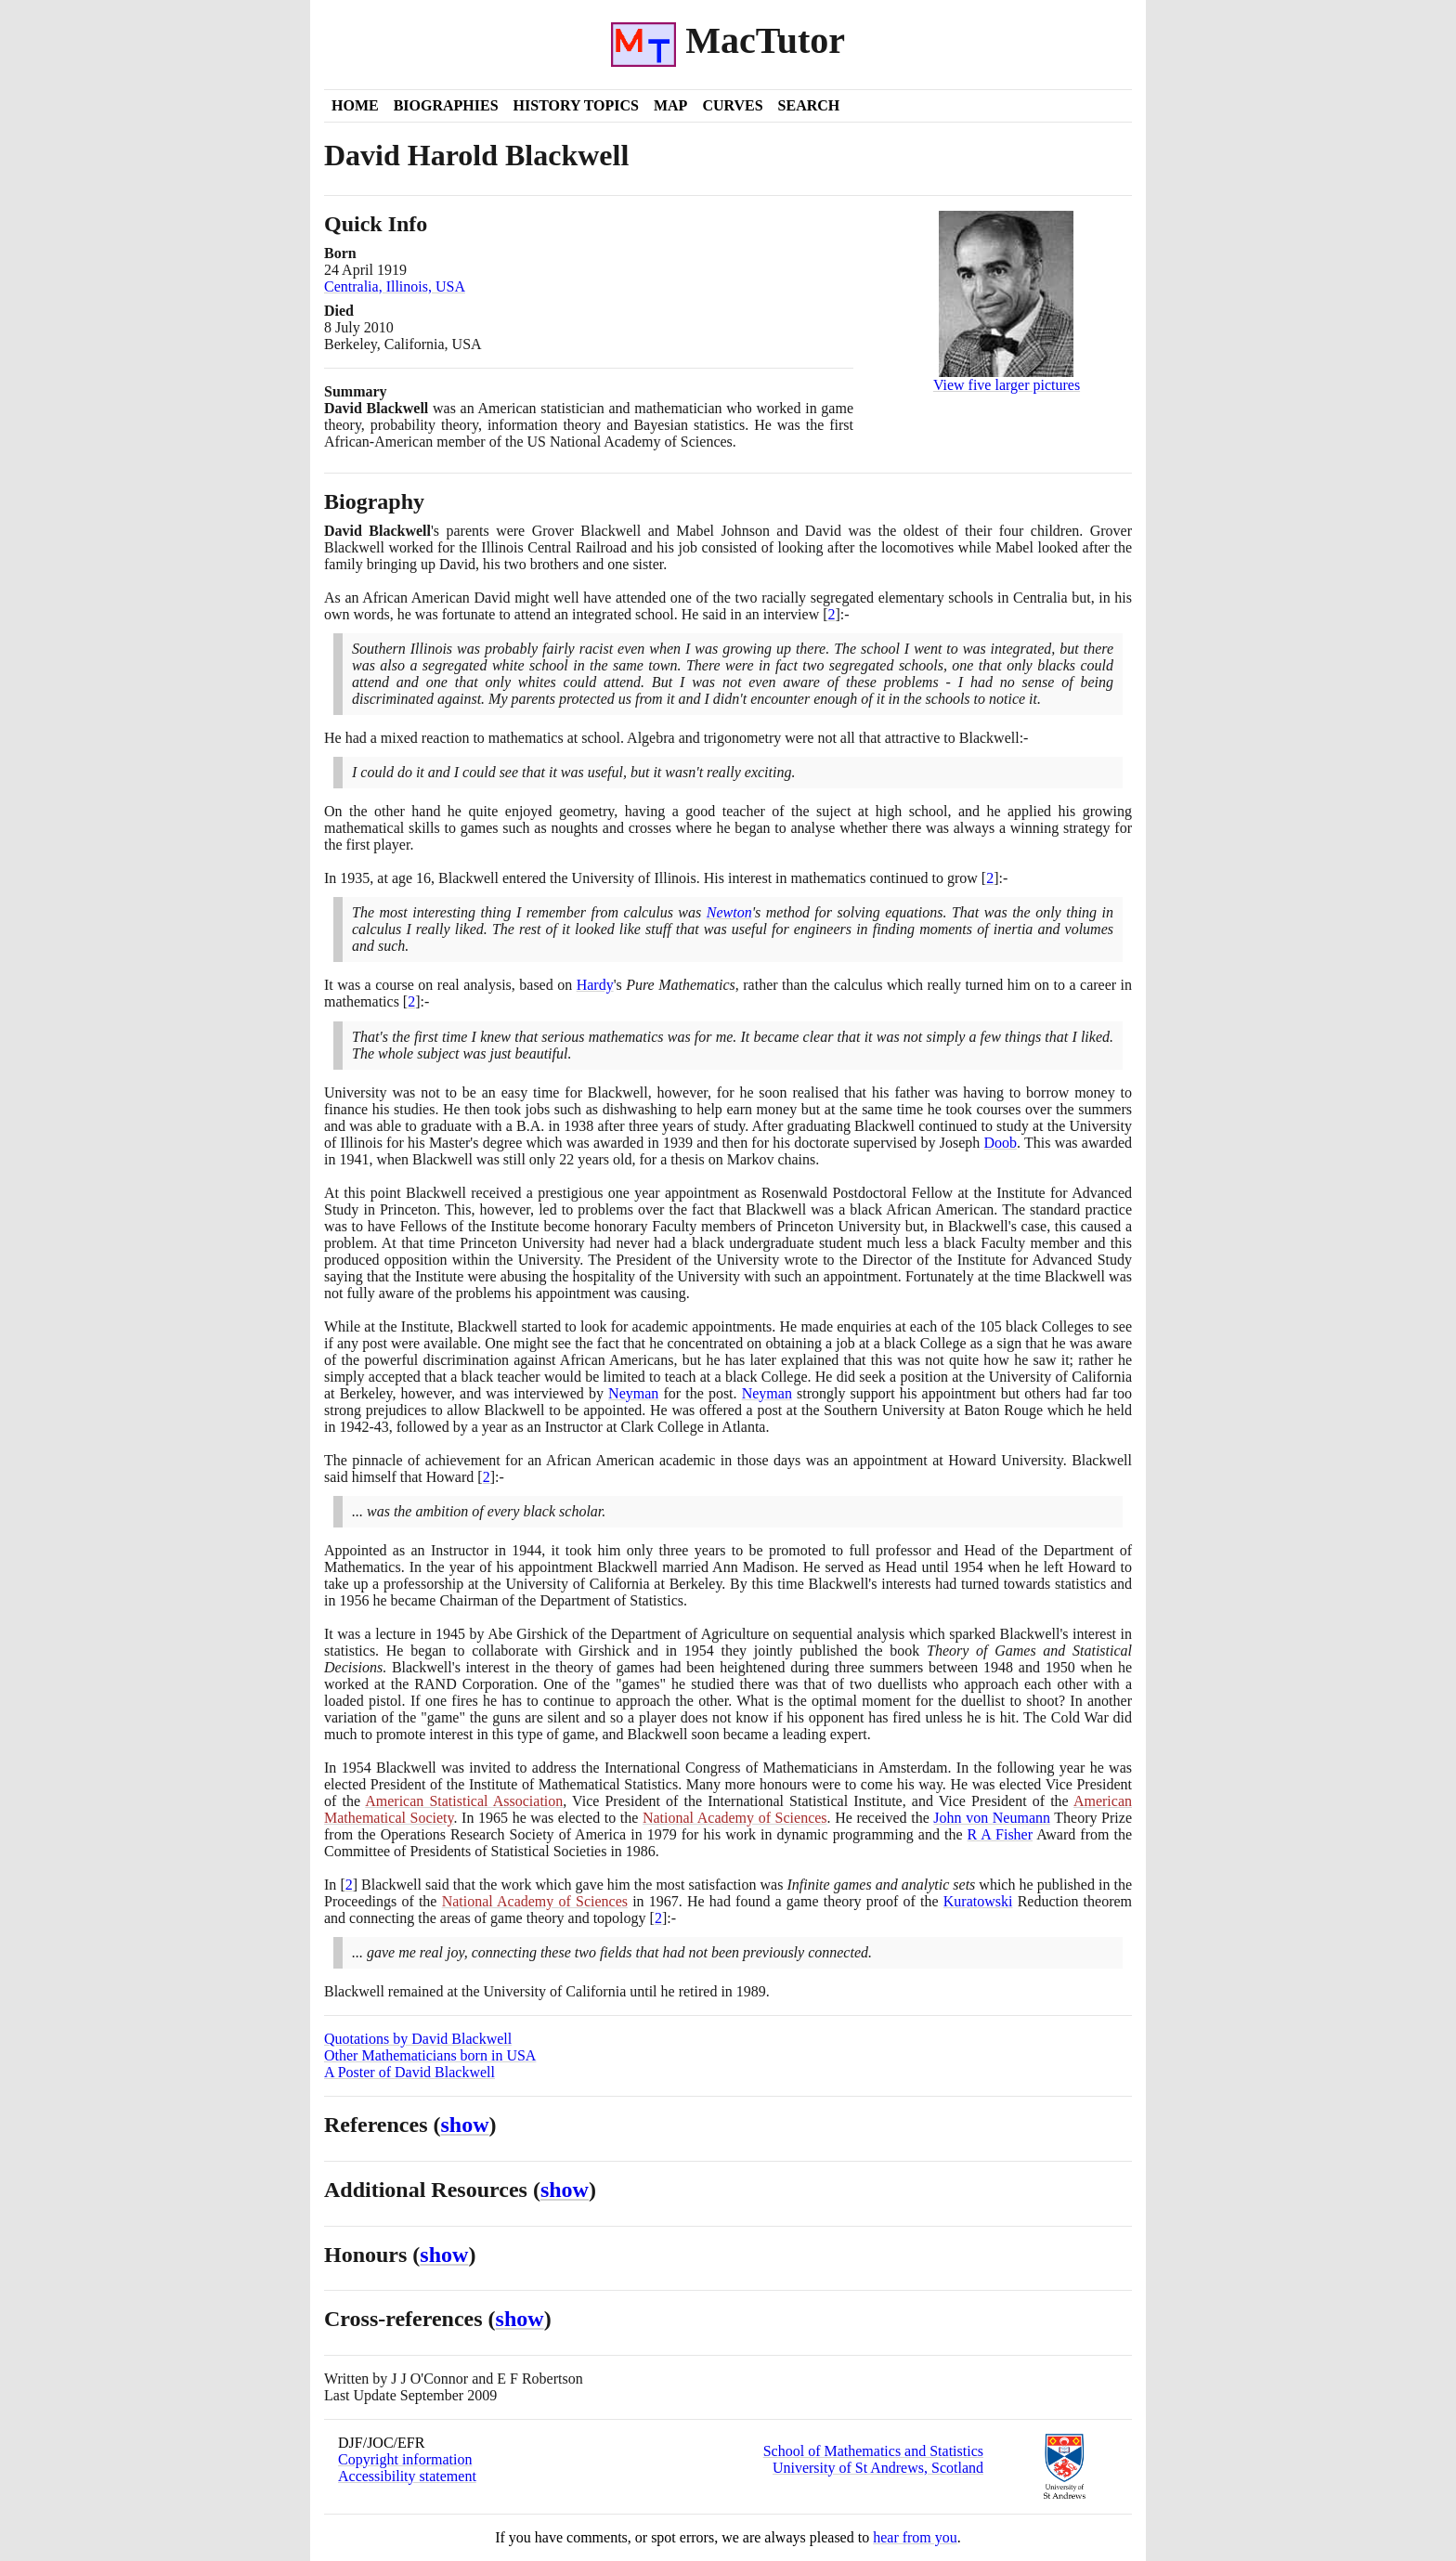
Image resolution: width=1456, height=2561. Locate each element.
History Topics (576, 105)
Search (809, 105)
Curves (732, 105)
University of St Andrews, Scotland (878, 2468)
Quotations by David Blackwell (418, 2039)
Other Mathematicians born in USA (430, 2055)
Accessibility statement (407, 2476)
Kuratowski (978, 1901)
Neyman (633, 1393)
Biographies (446, 105)
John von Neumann (991, 1818)
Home (355, 105)
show (465, 2124)
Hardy (595, 985)
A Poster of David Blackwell (409, 2072)
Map (670, 105)
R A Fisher (1001, 1834)
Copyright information (405, 2459)
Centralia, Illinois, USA (394, 286)
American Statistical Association (464, 1801)
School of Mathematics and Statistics (873, 2451)
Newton (729, 912)
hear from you (915, 2537)
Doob (1001, 1142)
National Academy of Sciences (735, 1818)
